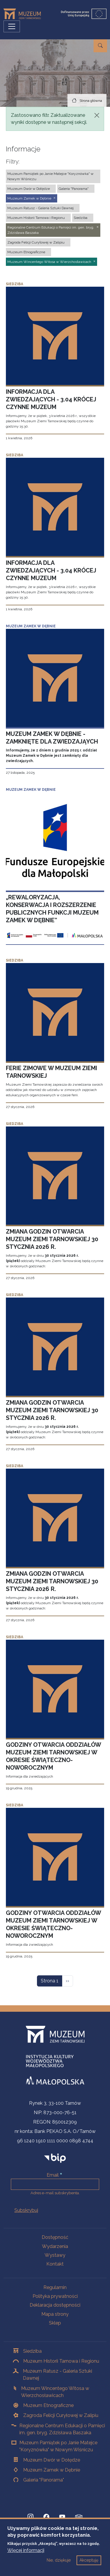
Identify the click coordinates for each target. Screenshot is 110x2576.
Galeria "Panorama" (43, 2480)
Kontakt (55, 2264)
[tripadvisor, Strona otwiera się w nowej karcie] (79, 2517)
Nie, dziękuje (59, 2566)
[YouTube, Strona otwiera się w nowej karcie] (62, 2517)
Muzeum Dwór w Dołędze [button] (28, 189)
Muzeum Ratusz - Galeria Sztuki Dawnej (57, 2374)
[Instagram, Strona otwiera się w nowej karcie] (30, 2517)
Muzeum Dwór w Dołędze (51, 2460)
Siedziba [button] (80, 218)
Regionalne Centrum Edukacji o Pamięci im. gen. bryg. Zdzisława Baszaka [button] (50, 230)
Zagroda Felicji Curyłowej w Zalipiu (60, 2415)
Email (53, 2175)
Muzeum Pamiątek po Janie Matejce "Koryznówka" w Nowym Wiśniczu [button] (50, 176)
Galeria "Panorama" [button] (74, 189)
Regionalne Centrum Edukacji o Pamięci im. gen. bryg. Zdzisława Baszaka (62, 2429)
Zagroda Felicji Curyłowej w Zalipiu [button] (36, 242)
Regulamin (55, 2287)
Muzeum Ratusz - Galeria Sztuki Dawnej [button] (40, 208)
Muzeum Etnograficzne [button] (26, 252)
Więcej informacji (25, 2557)
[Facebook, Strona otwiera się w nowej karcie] (46, 2517)
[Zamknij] (97, 115)
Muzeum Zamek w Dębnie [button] (29, 198)
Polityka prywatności (55, 2296)
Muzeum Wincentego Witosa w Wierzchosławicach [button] (49, 262)
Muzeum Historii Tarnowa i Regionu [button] (36, 218)
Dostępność (55, 2237)
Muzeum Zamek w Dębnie (51, 2470)
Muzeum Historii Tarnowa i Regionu (61, 2361)
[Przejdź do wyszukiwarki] (100, 45)
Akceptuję (88, 2566)
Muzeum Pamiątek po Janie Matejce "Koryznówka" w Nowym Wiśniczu (58, 2446)
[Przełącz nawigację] (12, 26)
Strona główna (90, 101)
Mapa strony (55, 2314)
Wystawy (55, 2255)
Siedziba (32, 2351)
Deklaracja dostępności (55, 2305)
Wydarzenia (55, 2246)
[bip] (55, 2158)
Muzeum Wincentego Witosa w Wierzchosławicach (55, 2392)
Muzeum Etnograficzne (48, 2405)
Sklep (55, 2323)
